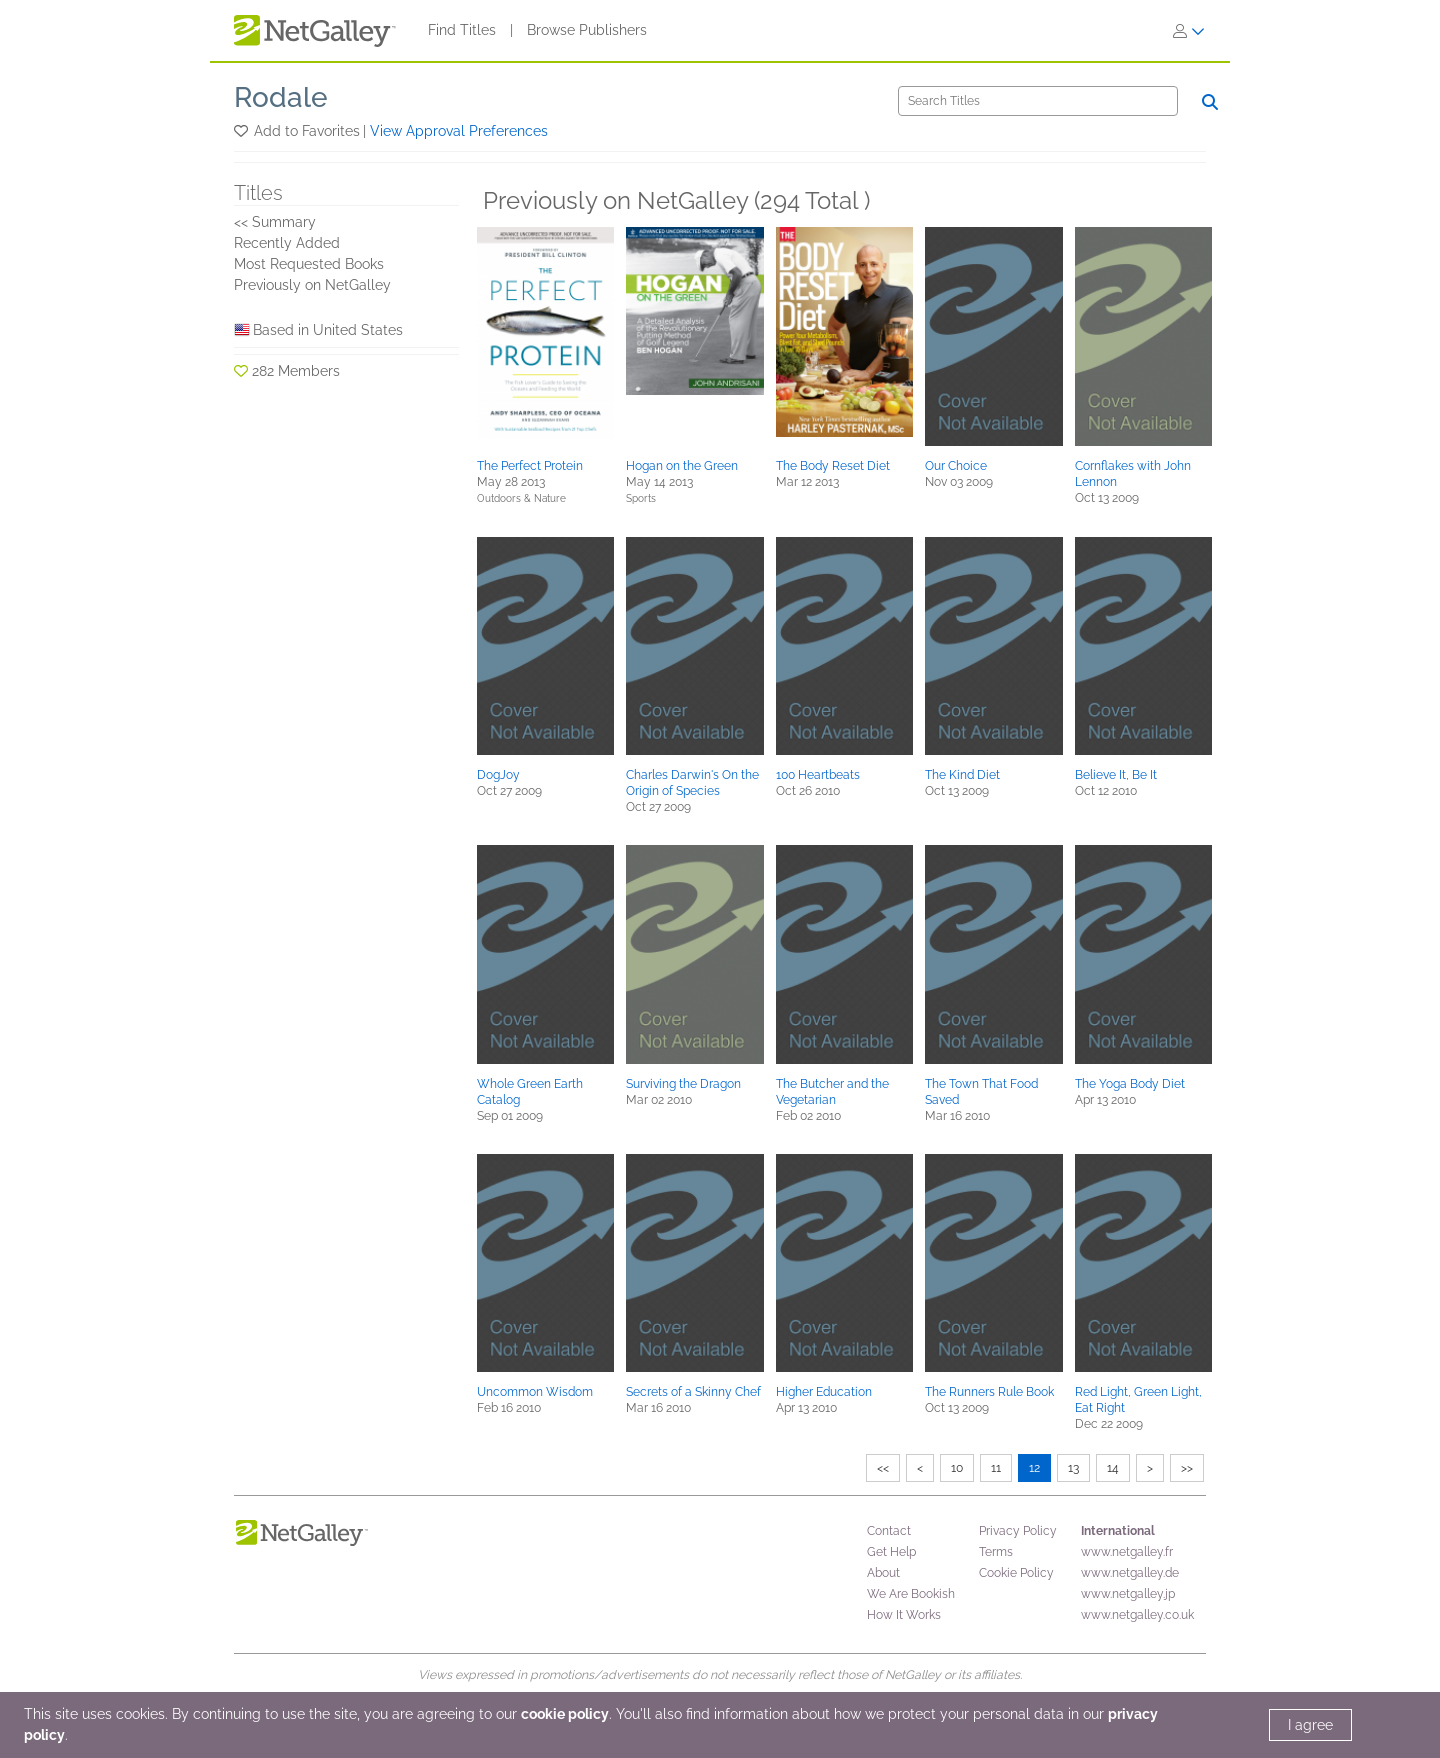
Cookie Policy (1016, 1573)
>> (1187, 1468)
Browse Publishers (587, 30)
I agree (1310, 1725)
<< (883, 1468)
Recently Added (287, 243)
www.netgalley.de (1130, 1573)
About (883, 1573)
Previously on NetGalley (312, 285)
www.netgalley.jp (1128, 1594)
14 (1113, 1468)
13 (1073, 1468)
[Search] (1038, 101)
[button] (242, 131)
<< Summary (275, 222)
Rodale (281, 97)
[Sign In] (1189, 31)
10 (957, 1468)
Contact (889, 1531)
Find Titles (462, 30)
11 (996, 1468)
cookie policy (565, 1714)
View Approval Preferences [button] (459, 131)
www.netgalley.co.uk (1137, 1615)
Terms (996, 1552)
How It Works (904, 1615)
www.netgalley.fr (1127, 1552)
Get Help (891, 1552)
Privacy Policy (1018, 1531)
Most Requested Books (309, 264)
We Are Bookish (911, 1594)
